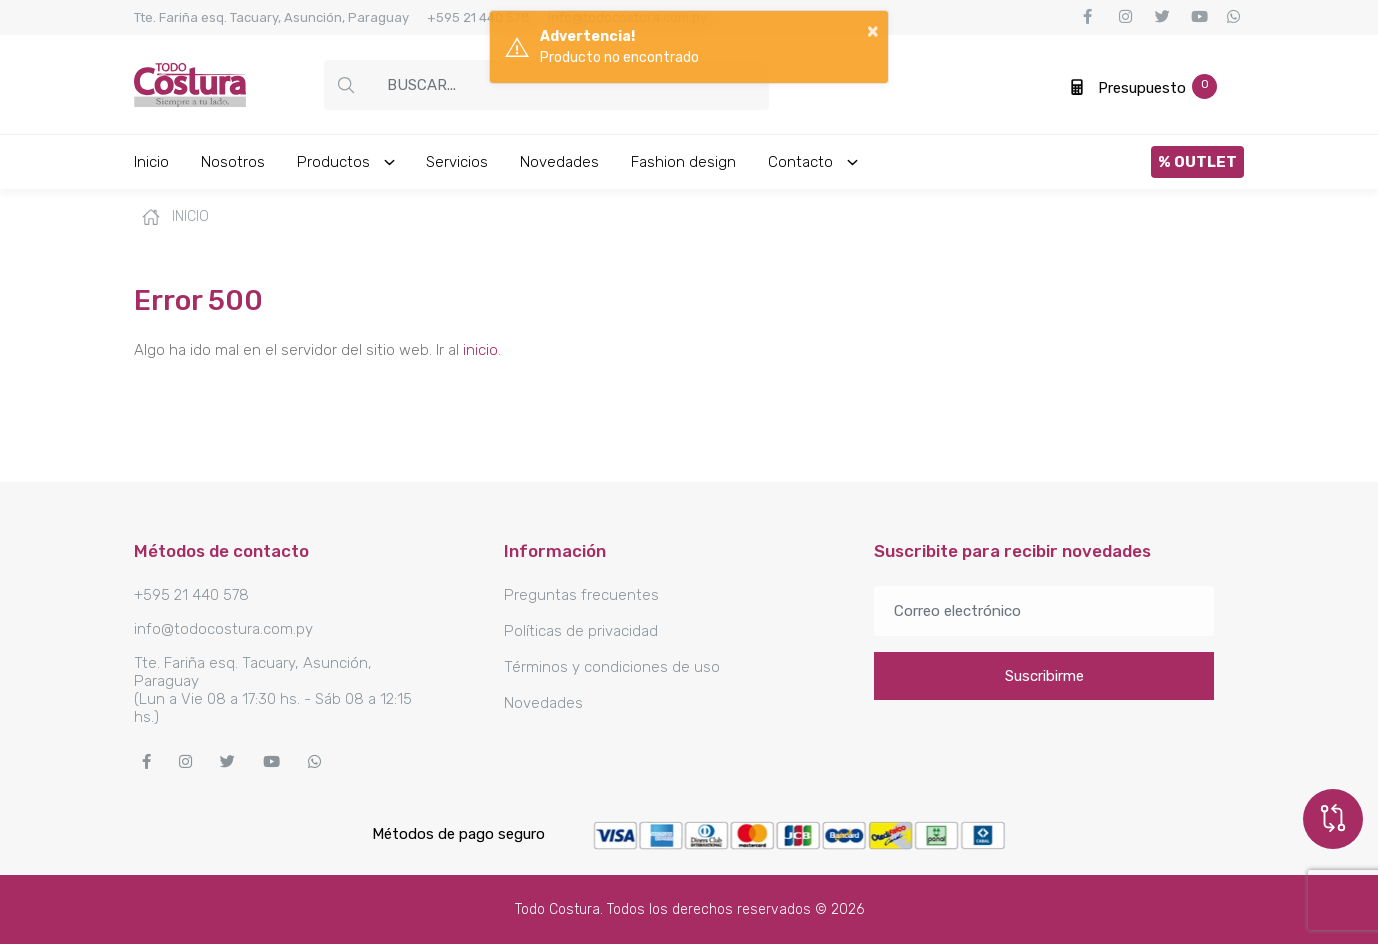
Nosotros (233, 162)
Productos (347, 162)
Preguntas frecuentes (581, 595)
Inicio (151, 162)
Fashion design (683, 162)
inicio (480, 350)
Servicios (457, 162)
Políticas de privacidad (581, 631)
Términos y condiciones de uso (612, 667)
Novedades (559, 162)
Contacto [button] (814, 162)
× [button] (873, 30)
